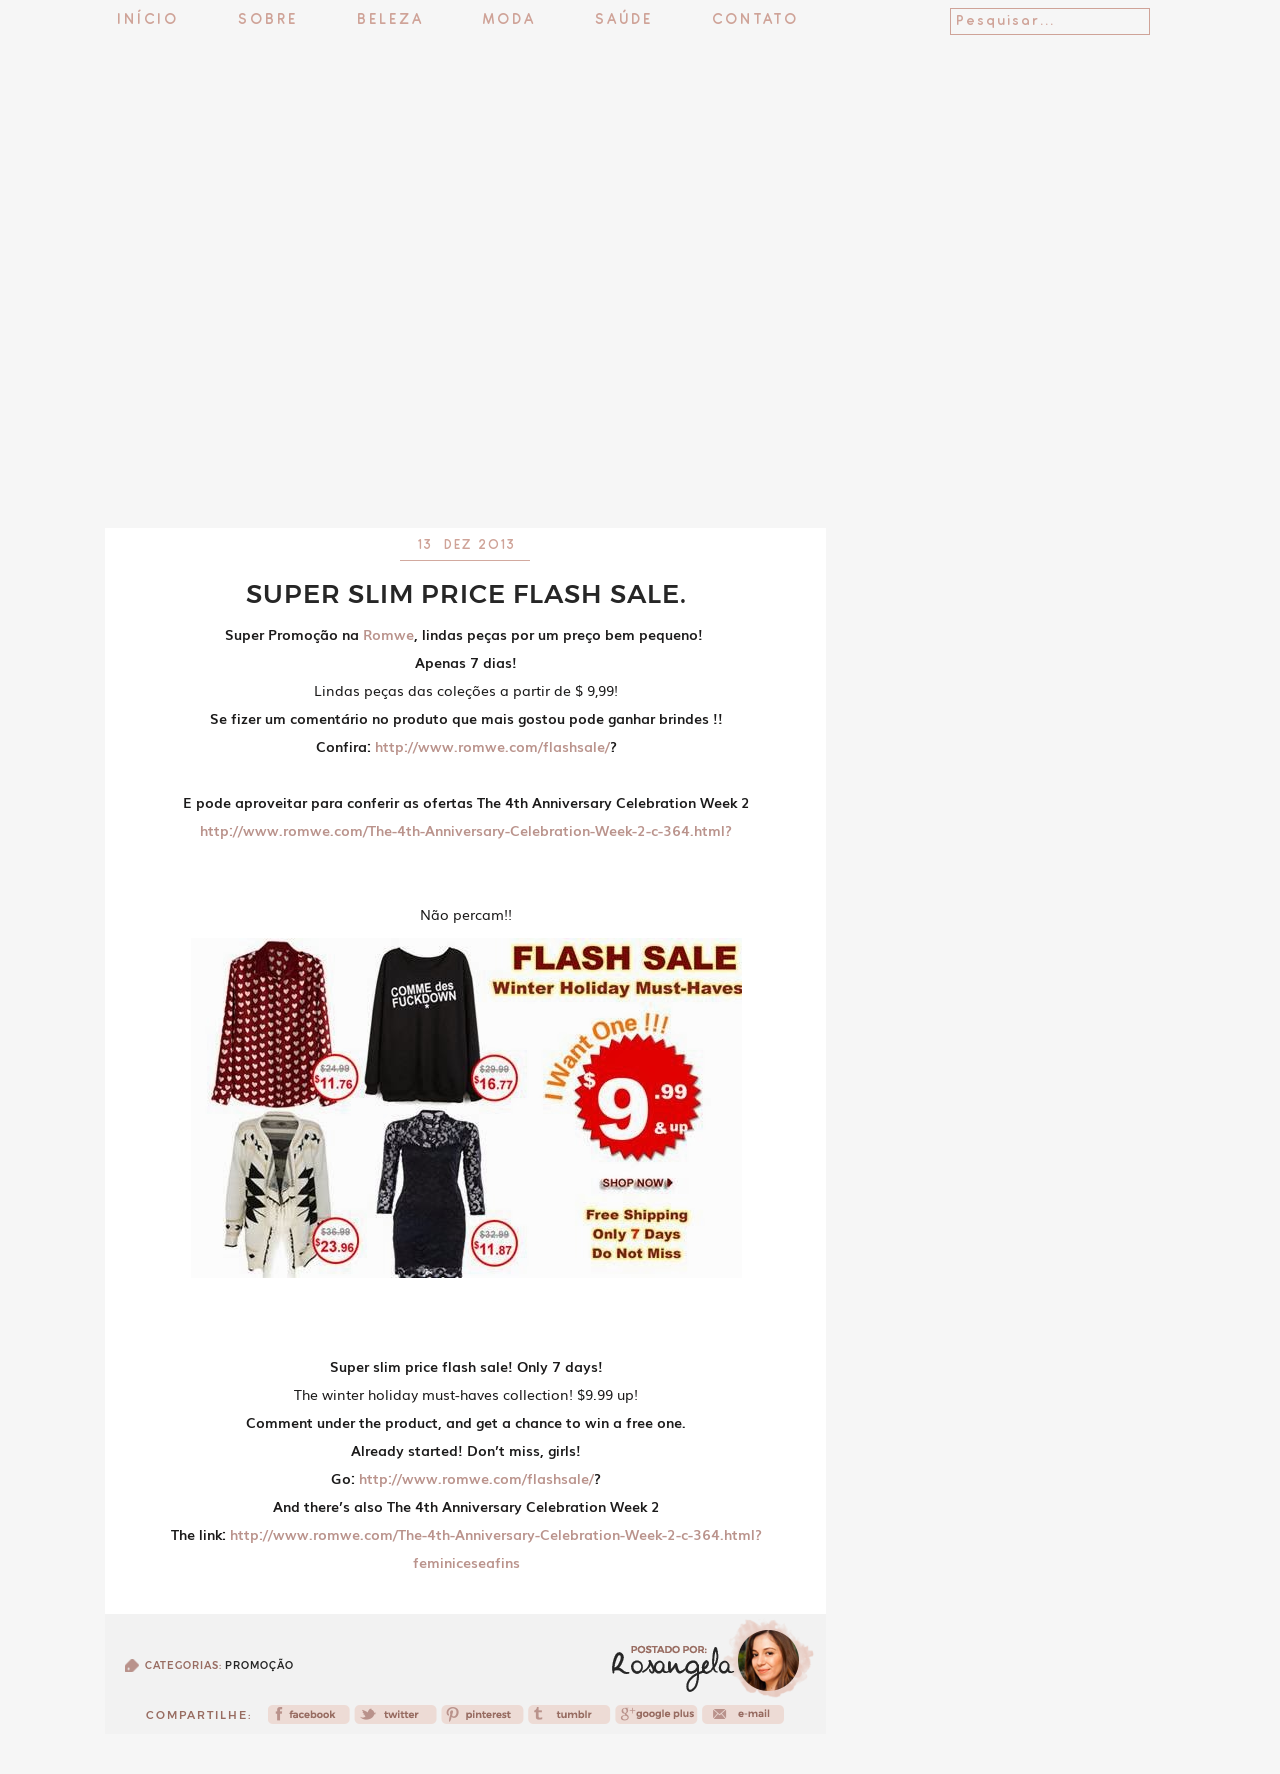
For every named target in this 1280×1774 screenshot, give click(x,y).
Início (148, 20)
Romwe (388, 634)
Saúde (624, 20)
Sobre (268, 20)
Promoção (259, 1665)
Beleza (390, 20)
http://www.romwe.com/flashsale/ (492, 746)
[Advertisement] (640, 475)
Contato (755, 20)
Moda (509, 20)
